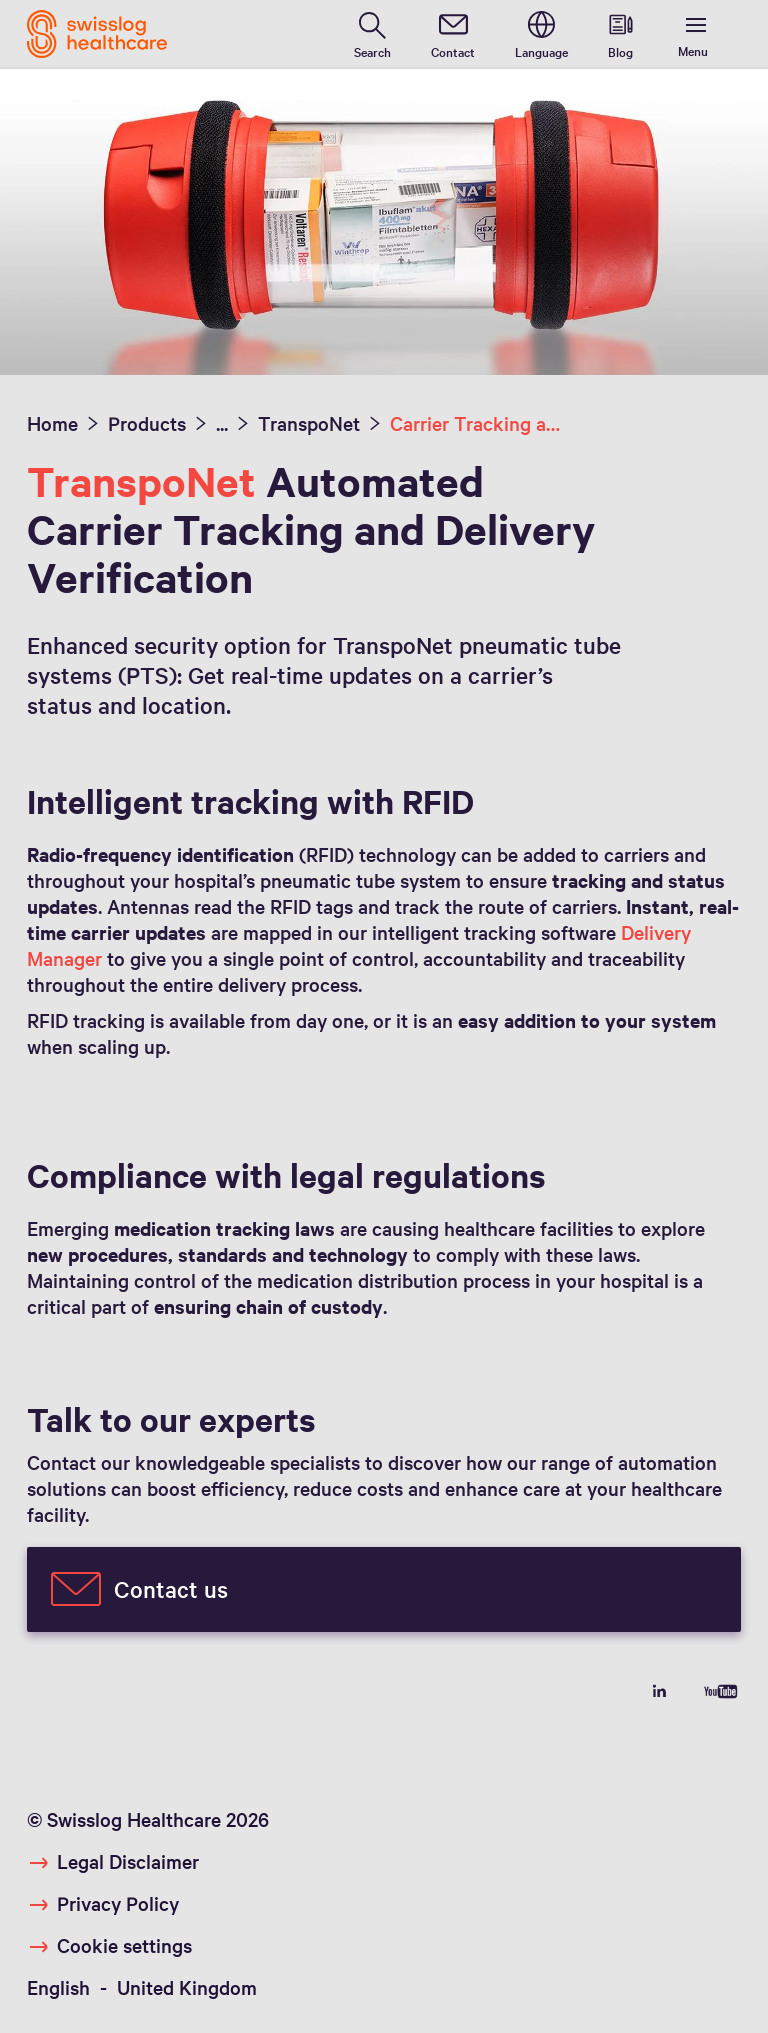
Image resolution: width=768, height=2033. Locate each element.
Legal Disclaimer (128, 1861)
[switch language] (541, 34)
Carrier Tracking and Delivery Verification (476, 423)
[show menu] (697, 34)
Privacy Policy (118, 1903)
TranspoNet (309, 423)
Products (147, 423)
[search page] (372, 34)
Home (52, 423)
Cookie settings (124, 1945)
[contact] (453, 34)
